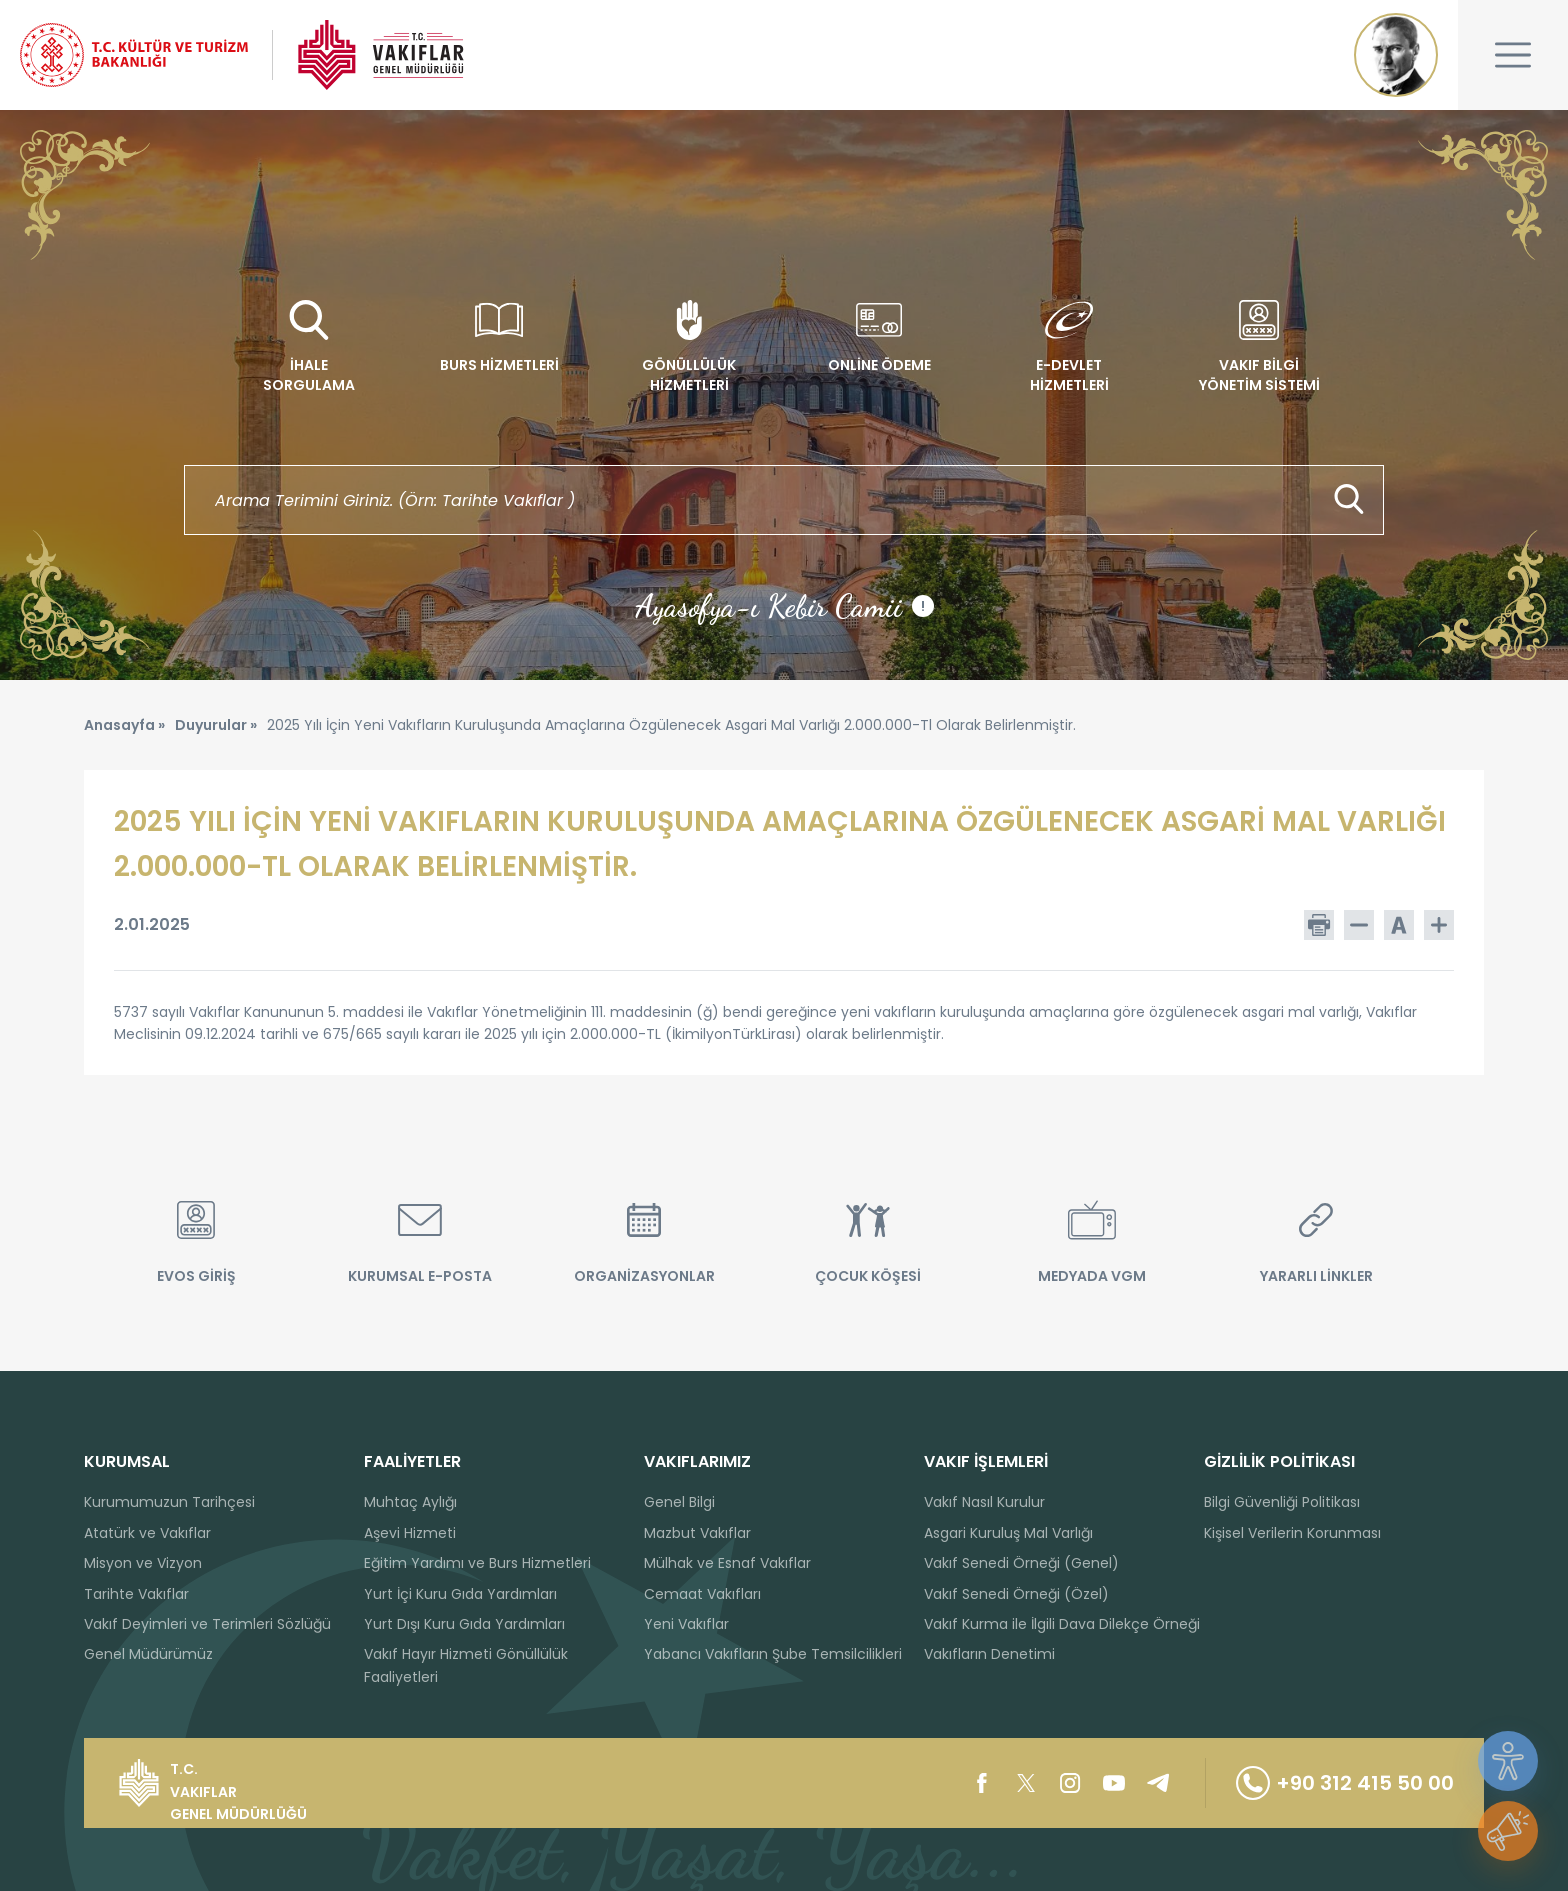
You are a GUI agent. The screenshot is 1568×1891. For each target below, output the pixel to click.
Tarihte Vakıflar (136, 1594)
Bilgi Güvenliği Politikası (1282, 1502)
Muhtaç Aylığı (410, 1502)
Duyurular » (216, 725)
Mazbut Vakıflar (697, 1533)
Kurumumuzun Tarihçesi (169, 1502)
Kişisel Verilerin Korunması (1292, 1533)
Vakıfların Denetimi (989, 1654)
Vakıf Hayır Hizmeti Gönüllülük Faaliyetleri (466, 1665)
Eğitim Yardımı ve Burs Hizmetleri (477, 1563)
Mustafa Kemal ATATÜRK (1396, 55)
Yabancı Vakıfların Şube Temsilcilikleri (773, 1654)
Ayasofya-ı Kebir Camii (784, 606)
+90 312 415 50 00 (1345, 1783)
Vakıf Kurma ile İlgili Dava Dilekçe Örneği (1062, 1624)
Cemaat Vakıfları (702, 1594)
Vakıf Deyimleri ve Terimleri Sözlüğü (207, 1624)
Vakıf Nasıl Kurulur (984, 1502)
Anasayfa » (124, 725)
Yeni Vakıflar (686, 1624)
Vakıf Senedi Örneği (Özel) (1016, 1594)
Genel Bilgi (679, 1502)
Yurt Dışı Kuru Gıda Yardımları (464, 1624)
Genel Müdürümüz (148, 1654)
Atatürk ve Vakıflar (147, 1533)
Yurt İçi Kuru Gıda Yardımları (460, 1594)
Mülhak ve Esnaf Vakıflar (727, 1563)
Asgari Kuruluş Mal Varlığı (1008, 1533)
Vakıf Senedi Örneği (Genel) (1021, 1563)
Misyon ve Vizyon (143, 1563)
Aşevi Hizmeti (410, 1533)
